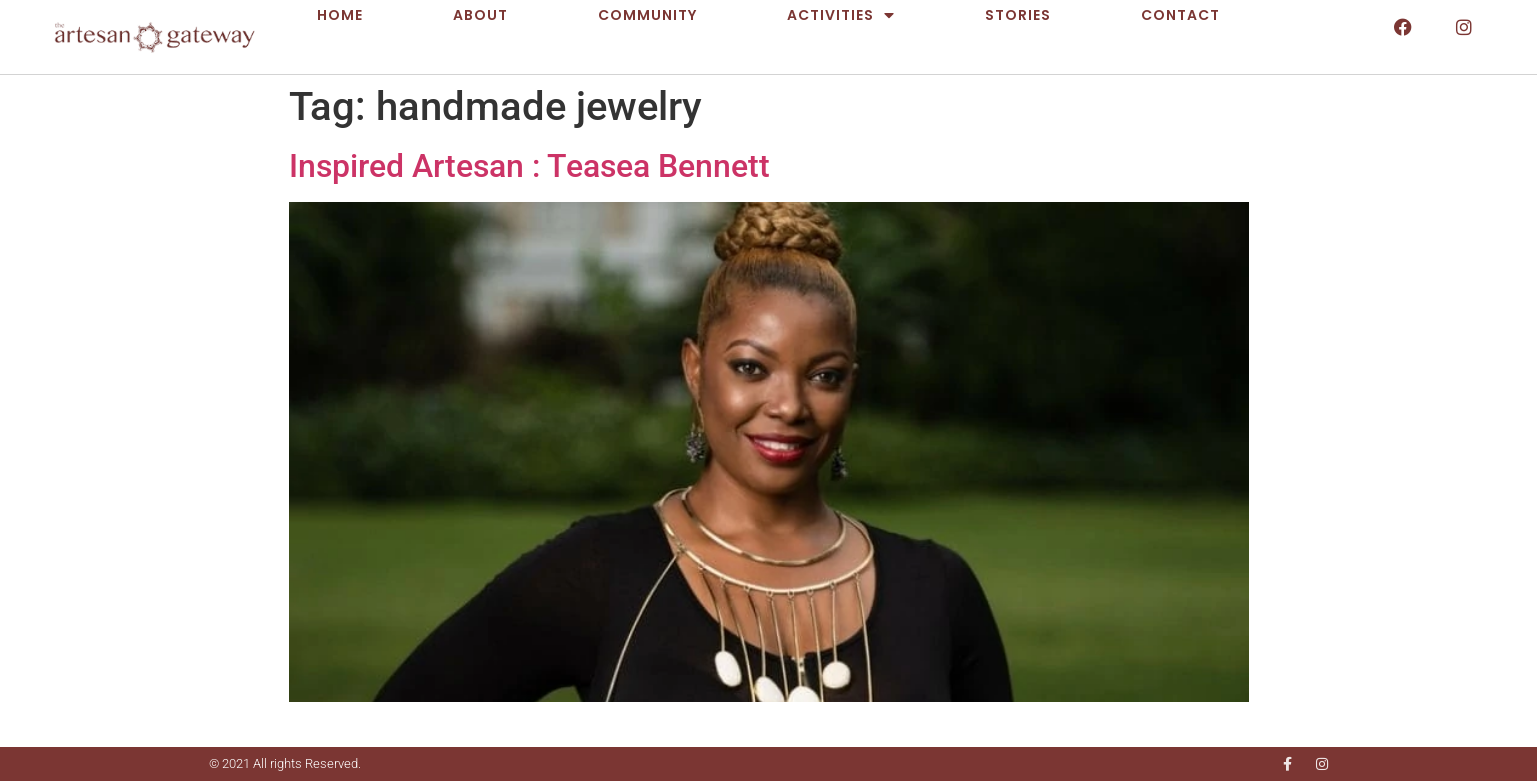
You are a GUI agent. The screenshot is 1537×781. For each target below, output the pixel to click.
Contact (1180, 15)
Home (340, 15)
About (480, 15)
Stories (1018, 15)
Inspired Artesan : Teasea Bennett (529, 166)
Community (647, 15)
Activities (841, 15)
